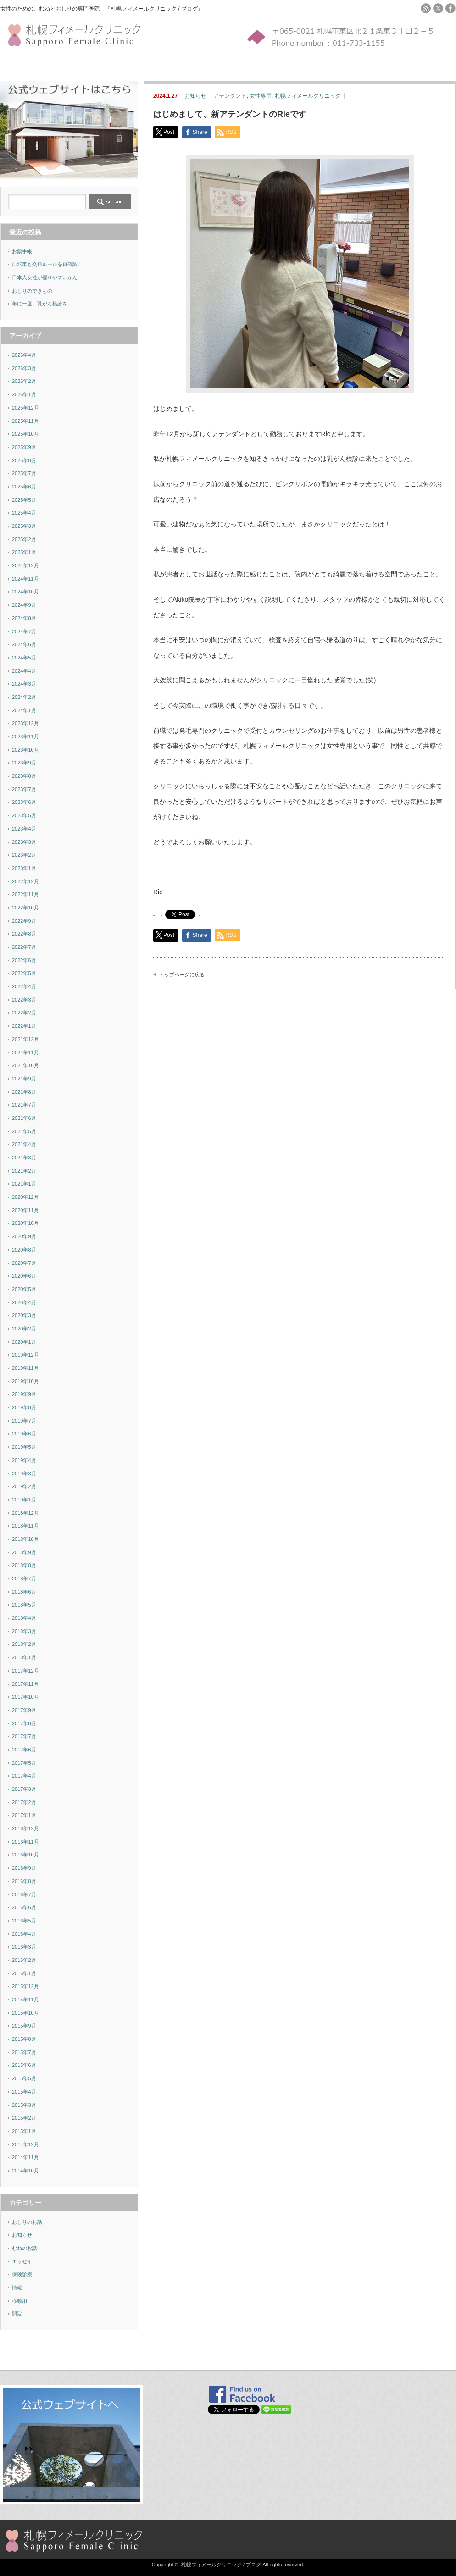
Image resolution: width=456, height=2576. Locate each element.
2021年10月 (25, 1065)
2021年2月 (24, 1171)
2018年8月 (24, 1565)
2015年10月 (25, 2013)
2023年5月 (24, 815)
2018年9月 (24, 1552)
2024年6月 (24, 644)
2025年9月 (24, 447)
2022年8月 (24, 933)
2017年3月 (24, 1789)
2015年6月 (24, 2065)
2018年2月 (24, 1644)
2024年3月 (24, 684)
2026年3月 (24, 368)
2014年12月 (25, 2144)
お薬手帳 (22, 251)
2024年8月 (24, 618)
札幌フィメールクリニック (308, 96)
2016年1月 (24, 1973)
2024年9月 (24, 605)
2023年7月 (24, 789)
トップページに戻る (182, 974)
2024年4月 (24, 671)
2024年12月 (25, 565)
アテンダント (229, 96)
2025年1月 (24, 552)
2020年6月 (24, 1276)
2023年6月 (24, 802)
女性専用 (261, 96)
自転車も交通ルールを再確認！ (47, 264)
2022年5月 (24, 973)
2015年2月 (24, 2118)
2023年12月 (25, 723)
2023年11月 (25, 736)
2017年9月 (24, 1710)
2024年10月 (25, 591)
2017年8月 (24, 1723)
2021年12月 (25, 1039)
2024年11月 (25, 579)
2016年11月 (25, 1842)
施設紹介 (30, 65)
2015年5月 (24, 2078)
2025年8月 (24, 460)
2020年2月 (24, 1328)
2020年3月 (24, 1315)
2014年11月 (25, 2157)
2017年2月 (24, 1802)
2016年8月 (24, 1881)
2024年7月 (24, 631)
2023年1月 (24, 868)
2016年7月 (24, 1894)
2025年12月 (25, 407)
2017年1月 (24, 1815)
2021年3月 (24, 1157)
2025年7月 (24, 473)
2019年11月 (25, 1368)
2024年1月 (24, 710)
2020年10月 (25, 1223)
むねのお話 (24, 2248)
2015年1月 (24, 2131)
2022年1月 (24, 1026)
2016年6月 (24, 1907)
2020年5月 (24, 1289)
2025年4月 (24, 512)
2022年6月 (24, 960)
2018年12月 (25, 1513)
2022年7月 (24, 947)
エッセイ (22, 2261)
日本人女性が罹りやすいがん (45, 277)
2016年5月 (24, 1920)
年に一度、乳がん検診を (39, 303)
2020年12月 (25, 1197)
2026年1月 (24, 394)
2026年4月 (24, 355)
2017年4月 (24, 1775)
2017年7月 (24, 1736)
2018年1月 (24, 1657)
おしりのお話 (27, 2222)
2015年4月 (24, 2091)
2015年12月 (25, 1986)
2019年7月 (24, 1421)
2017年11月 (25, 1684)
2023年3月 (24, 842)
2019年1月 (24, 1499)
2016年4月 (24, 1934)
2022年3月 (24, 1000)
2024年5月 (24, 657)
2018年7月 (24, 1578)
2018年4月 (24, 1618)
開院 (17, 2313)
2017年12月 (25, 1670)
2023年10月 (25, 750)
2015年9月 (24, 2025)
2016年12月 (25, 1828)
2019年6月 (24, 1433)
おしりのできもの (32, 291)
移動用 (19, 2301)
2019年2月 (24, 1486)
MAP (161, 65)
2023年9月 (24, 762)
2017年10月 (25, 1697)
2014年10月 (25, 2170)
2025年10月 (25, 434)
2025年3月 (24, 526)
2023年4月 (24, 828)
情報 (17, 2287)
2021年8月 (24, 1092)
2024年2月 (24, 697)
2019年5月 (24, 1447)
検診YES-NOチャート (113, 65)
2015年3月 (24, 2105)
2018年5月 (24, 1604)
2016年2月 (24, 1960)
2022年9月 (24, 921)
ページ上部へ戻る (448, 2350)
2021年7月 (24, 1105)
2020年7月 (24, 1263)
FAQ (149, 65)
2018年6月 (24, 1592)
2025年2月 (24, 539)
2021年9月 (24, 1078)
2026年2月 (24, 381)
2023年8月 (24, 776)
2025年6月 (24, 486)
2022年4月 (24, 986)
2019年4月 (24, 1460)
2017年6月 (24, 1749)
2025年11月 (25, 421)
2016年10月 (25, 1854)
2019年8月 (24, 1407)
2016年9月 (24, 1868)
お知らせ (195, 96)
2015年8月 (24, 2039)
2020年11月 (25, 1210)
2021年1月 (24, 1183)
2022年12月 (25, 881)
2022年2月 (24, 1012)
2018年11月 (25, 1526)
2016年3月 (24, 1947)
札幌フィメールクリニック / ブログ (221, 2564)
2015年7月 (24, 2052)
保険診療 (22, 2274)
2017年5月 (24, 1763)
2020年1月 (24, 1342)
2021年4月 (24, 1144)
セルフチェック (63, 65)
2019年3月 (24, 1473)
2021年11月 (25, 1052)
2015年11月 (25, 1999)
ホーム (9, 65)
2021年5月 (24, 1131)
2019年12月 (25, 1354)
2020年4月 (24, 1302)
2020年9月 (24, 1236)
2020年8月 (24, 1249)
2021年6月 (24, 1118)
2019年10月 (25, 1381)
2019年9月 (24, 1394)
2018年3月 (24, 1631)
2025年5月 (24, 500)
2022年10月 (25, 907)
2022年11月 (25, 894)
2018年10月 (25, 1539)
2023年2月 (24, 855)
